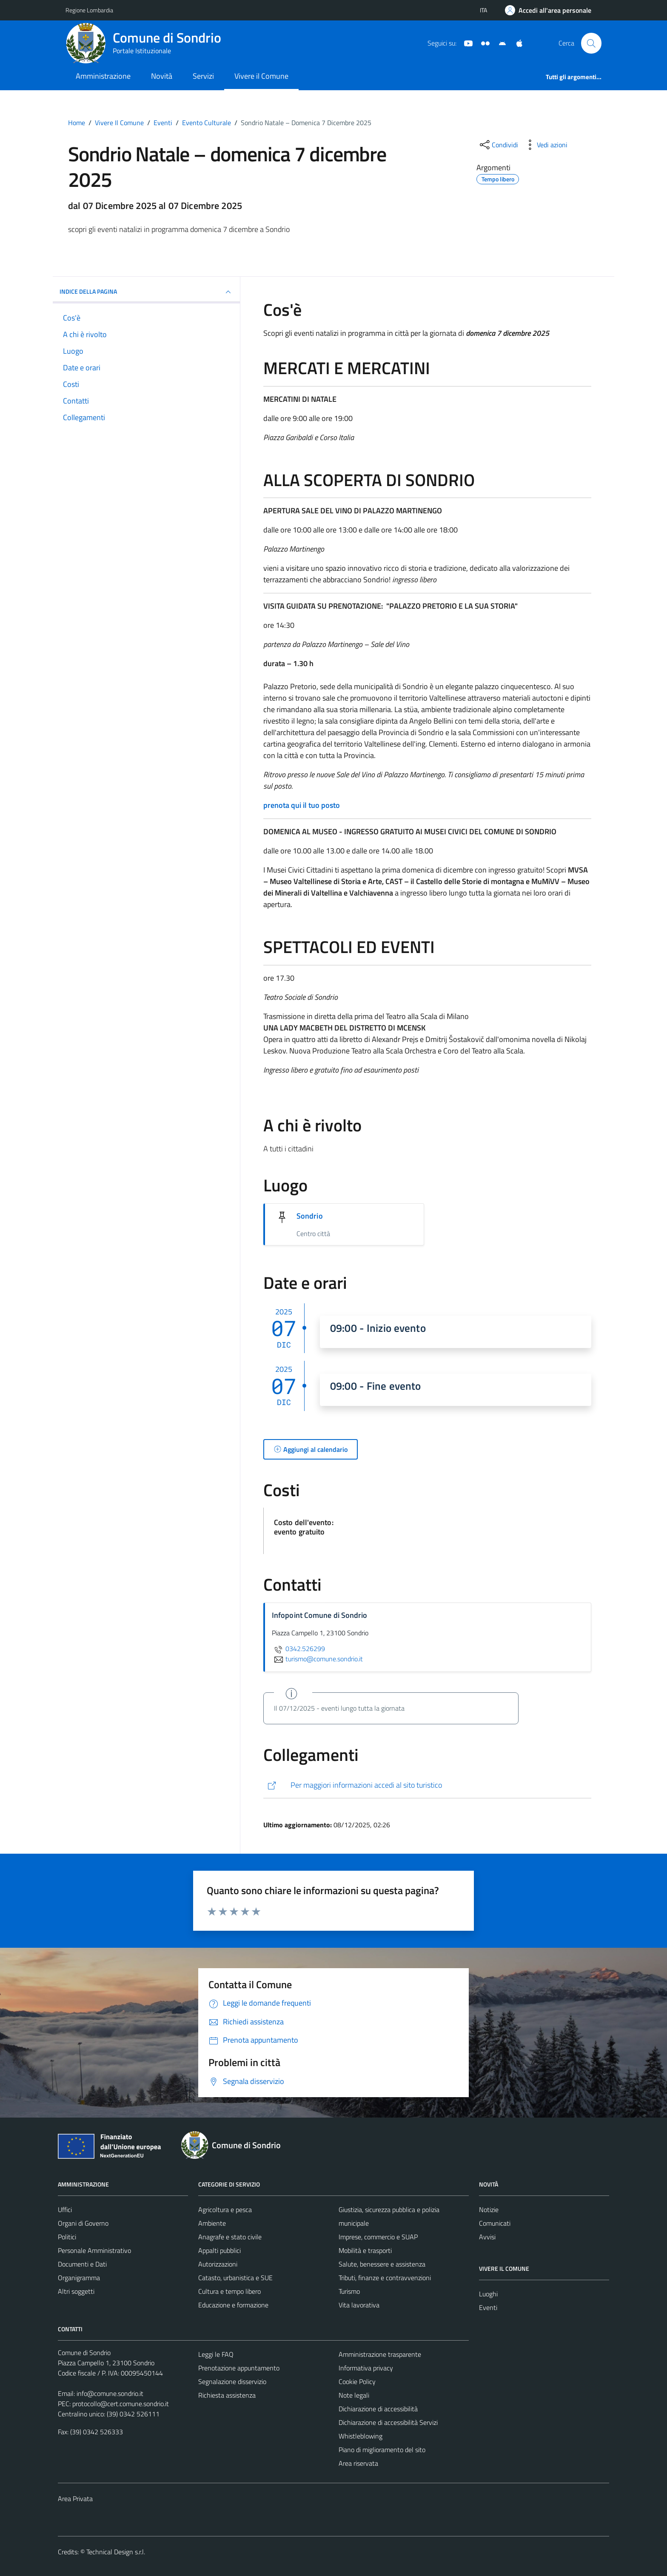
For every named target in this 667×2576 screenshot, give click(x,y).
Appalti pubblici (219, 2250)
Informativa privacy (366, 2368)
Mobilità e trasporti (365, 2250)
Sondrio (309, 1216)
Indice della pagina (146, 292)
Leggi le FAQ (216, 2354)
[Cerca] (591, 43)
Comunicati (494, 2223)
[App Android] (498, 42)
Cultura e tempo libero (229, 2291)
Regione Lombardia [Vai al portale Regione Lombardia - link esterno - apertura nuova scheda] (89, 10)
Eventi (488, 2307)
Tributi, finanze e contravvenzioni (385, 2278)
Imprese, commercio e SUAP (378, 2237)
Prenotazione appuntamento (238, 2368)
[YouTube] (464, 42)
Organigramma (79, 2278)
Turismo (349, 2291)
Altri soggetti (76, 2291)
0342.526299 (298, 1648)
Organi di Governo (83, 2223)
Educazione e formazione (233, 2305)
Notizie (489, 2209)
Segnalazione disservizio (232, 2381)
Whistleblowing (360, 2436)
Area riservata (358, 2463)
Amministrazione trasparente (380, 2354)
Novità (161, 76)
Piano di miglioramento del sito (382, 2449)
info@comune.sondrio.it (110, 2393)
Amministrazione (103, 76)
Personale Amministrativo (94, 2250)
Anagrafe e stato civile (230, 2237)
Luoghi (488, 2294)
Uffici (65, 2209)
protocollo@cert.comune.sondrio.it (120, 2404)
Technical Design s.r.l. (115, 2552)
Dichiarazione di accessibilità (378, 2409)
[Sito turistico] (481, 42)
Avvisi (487, 2237)
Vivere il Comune (261, 76)
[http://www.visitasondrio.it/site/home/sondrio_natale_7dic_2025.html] (427, 1785)
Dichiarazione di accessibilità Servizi (388, 2422)
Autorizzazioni (217, 2264)
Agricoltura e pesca (225, 2209)
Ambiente (212, 2223)
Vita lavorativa (359, 2305)
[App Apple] (515, 42)
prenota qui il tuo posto (301, 805)
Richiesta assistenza (227, 2395)
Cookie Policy (357, 2381)
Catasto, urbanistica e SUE (235, 2278)
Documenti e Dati (82, 2264)
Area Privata (75, 2498)
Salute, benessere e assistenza (382, 2264)
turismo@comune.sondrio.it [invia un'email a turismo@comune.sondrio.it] (317, 1659)
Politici (67, 2237)
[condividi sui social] (498, 145)
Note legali (354, 2395)
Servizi (203, 76)
